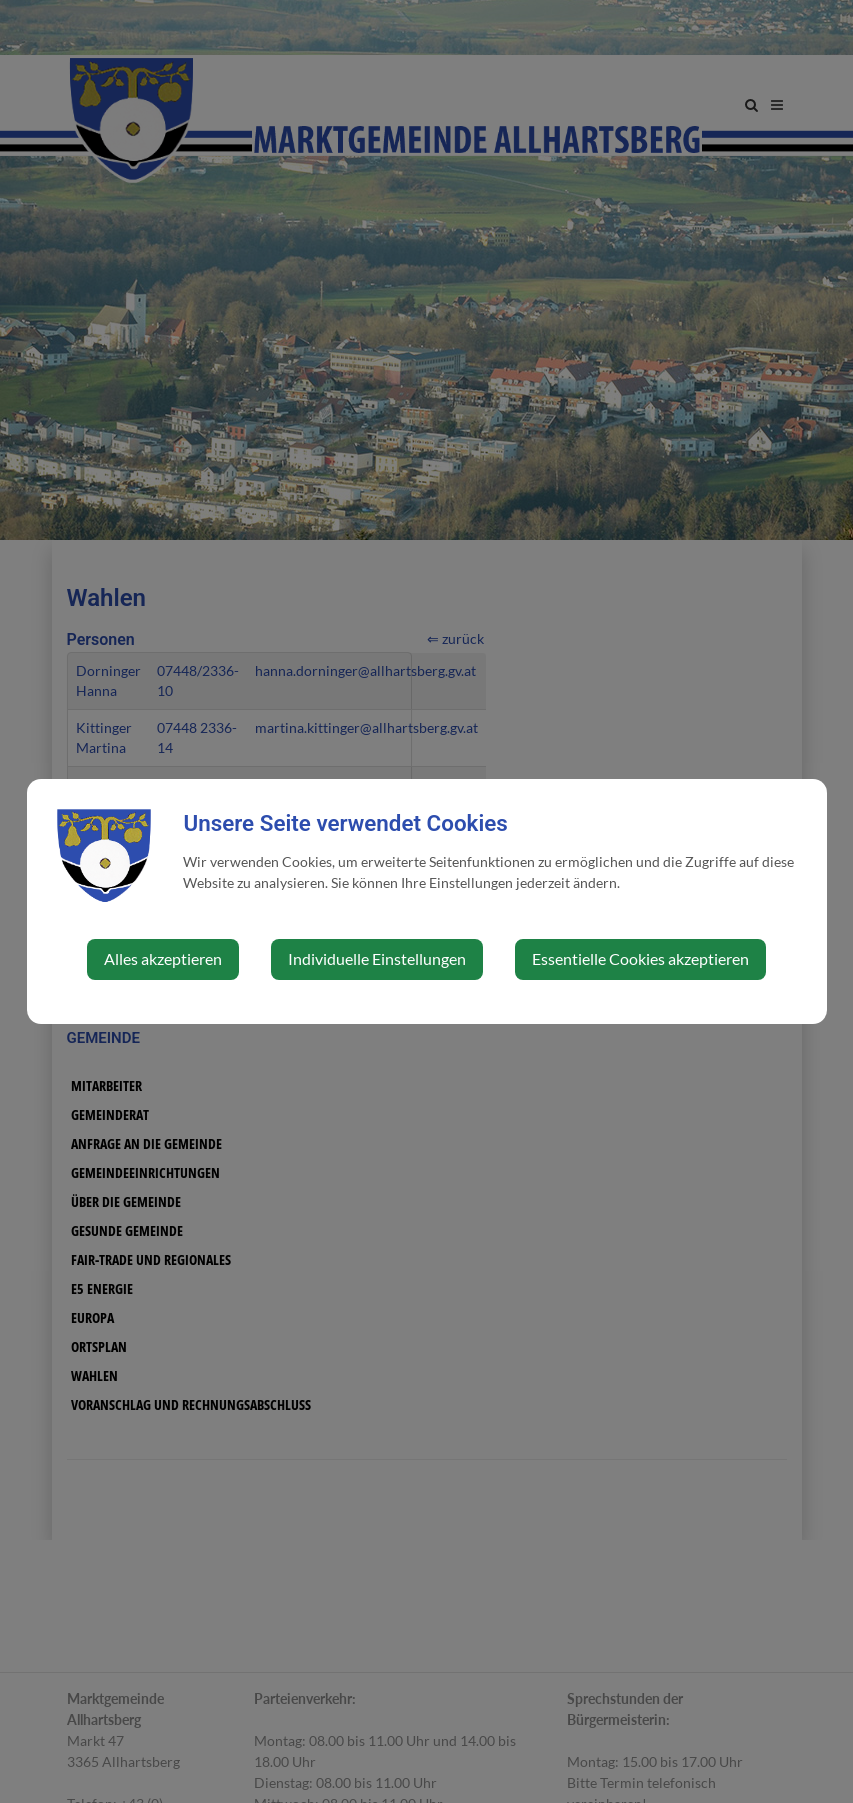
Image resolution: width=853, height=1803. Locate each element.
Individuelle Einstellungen (377, 958)
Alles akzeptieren (163, 958)
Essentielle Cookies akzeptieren (640, 958)
